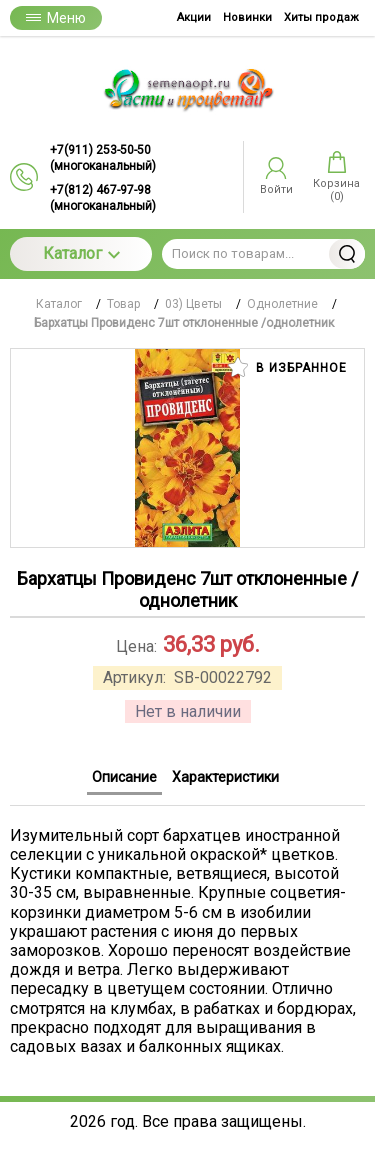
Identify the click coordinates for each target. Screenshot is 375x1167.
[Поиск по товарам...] (263, 254)
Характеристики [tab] (225, 777)
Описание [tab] (124, 777)
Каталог (81, 253)
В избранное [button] (287, 367)
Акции (194, 17)
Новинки (247, 17)
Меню (56, 18)
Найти (347, 254)
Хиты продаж (321, 17)
